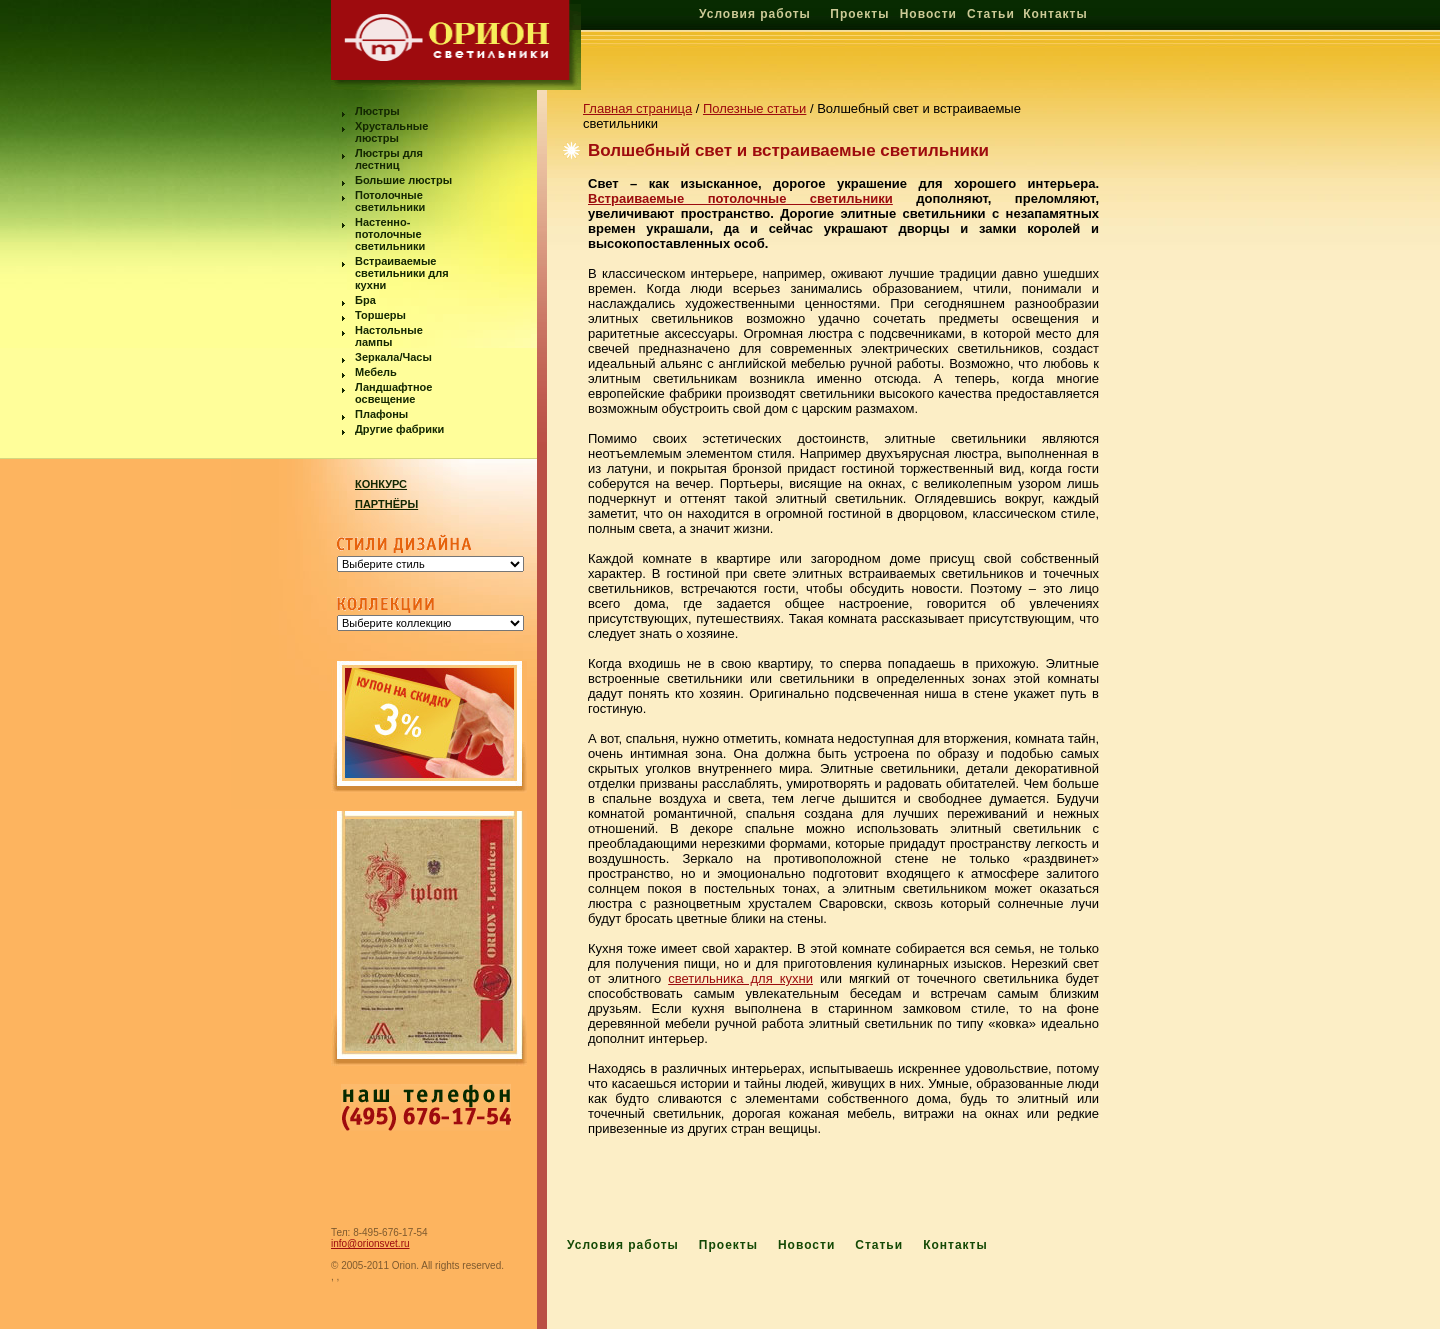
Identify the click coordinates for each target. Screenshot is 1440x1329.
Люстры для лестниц (389, 159)
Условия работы (755, 14)
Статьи (991, 14)
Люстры (377, 111)
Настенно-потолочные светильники (390, 234)
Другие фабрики (399, 429)
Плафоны (381, 414)
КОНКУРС (381, 484)
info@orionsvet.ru (370, 1243)
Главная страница (637, 108)
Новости (928, 14)
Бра (365, 300)
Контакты (1055, 14)
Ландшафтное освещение (393, 393)
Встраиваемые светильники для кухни (402, 273)
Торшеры (380, 315)
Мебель (376, 372)
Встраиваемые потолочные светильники (740, 198)
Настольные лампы (389, 336)
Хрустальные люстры (391, 132)
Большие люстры (403, 180)
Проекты (859, 14)
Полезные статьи (754, 108)
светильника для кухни (740, 978)
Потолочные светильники (390, 201)
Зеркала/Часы (393, 357)
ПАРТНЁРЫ (386, 504)
